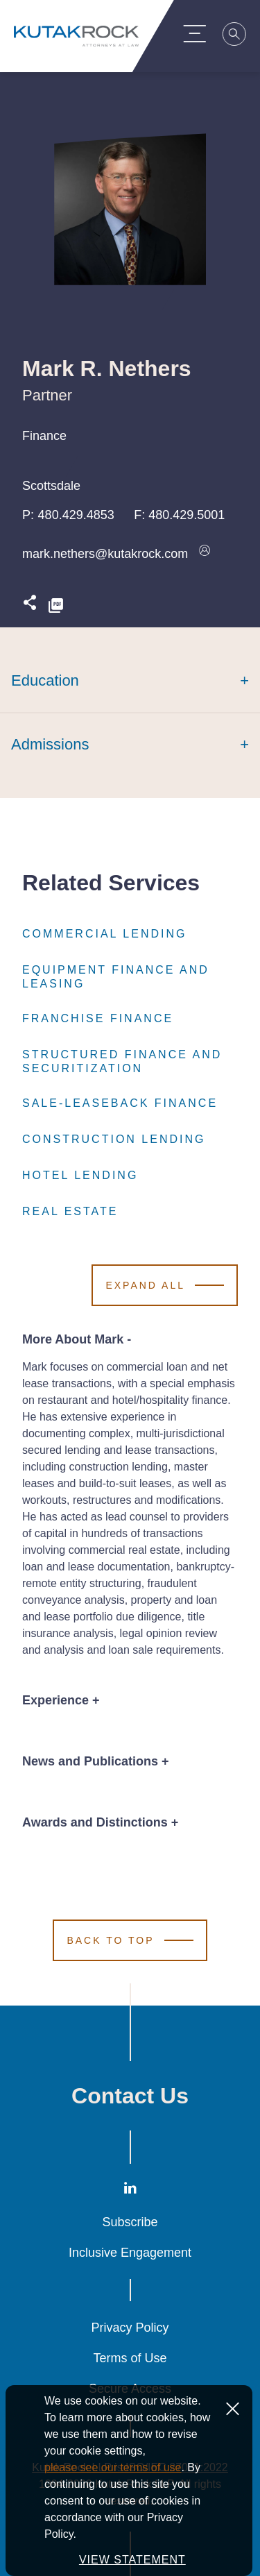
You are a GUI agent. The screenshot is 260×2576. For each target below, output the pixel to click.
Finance (44, 436)
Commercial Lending (104, 934)
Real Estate (70, 1212)
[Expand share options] (29, 606)
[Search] (242, 36)
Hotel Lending (80, 1176)
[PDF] (56, 606)
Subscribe (129, 2222)
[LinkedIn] (130, 2190)
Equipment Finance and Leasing (130, 977)
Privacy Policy (129, 2328)
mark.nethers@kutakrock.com (105, 554)
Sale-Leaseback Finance (120, 1103)
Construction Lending (113, 1139)
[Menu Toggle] (202, 33)
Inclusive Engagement (130, 2253)
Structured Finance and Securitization (130, 1062)
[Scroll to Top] (130, 1940)
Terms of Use (129, 2358)
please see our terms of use (112, 2467)
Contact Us (130, 2095)
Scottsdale (51, 486)
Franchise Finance (97, 1019)
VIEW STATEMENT (132, 2560)
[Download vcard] (204, 554)
